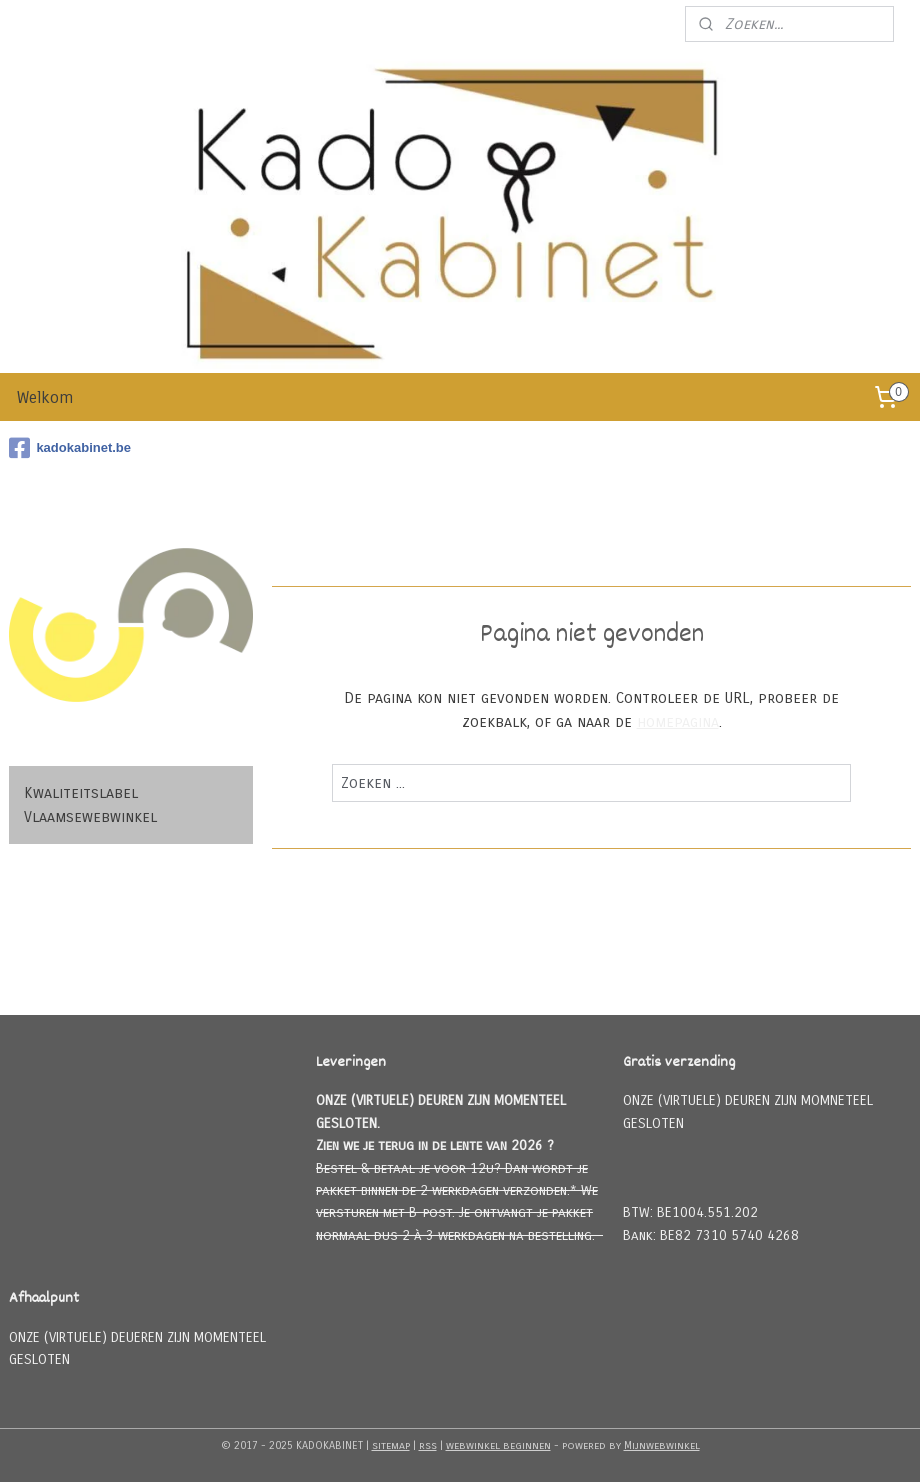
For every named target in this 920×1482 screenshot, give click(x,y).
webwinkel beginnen (498, 1445)
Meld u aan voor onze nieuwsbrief (554, 24)
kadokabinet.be (70, 448)
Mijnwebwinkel (662, 1445)
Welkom (45, 397)
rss (428, 1445)
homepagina (677, 723)
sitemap (391, 1445)
